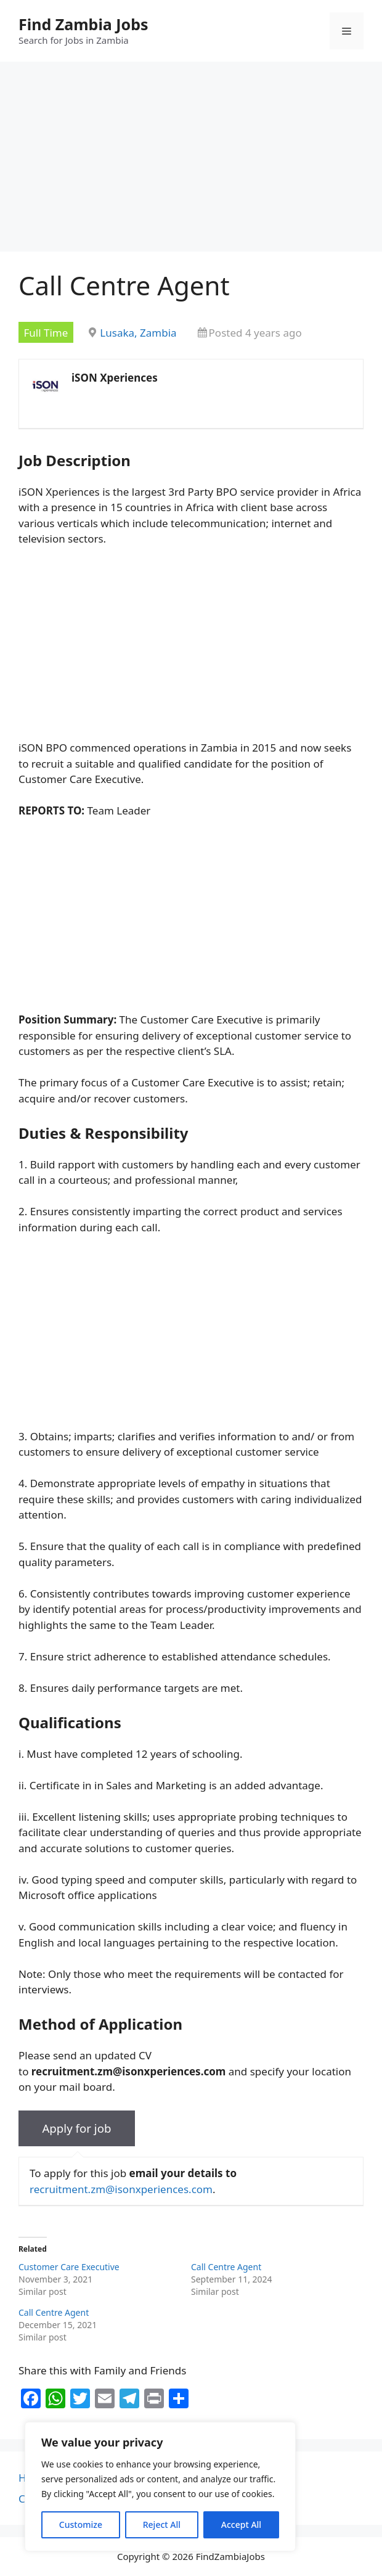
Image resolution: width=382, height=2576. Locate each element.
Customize (80, 2524)
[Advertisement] (191, 160)
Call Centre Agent (226, 2267)
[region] (160, 2486)
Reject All (162, 2524)
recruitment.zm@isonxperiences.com (121, 2189)
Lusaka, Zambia (138, 333)
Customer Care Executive (69, 2267)
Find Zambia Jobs (83, 24)
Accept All (241, 2524)
